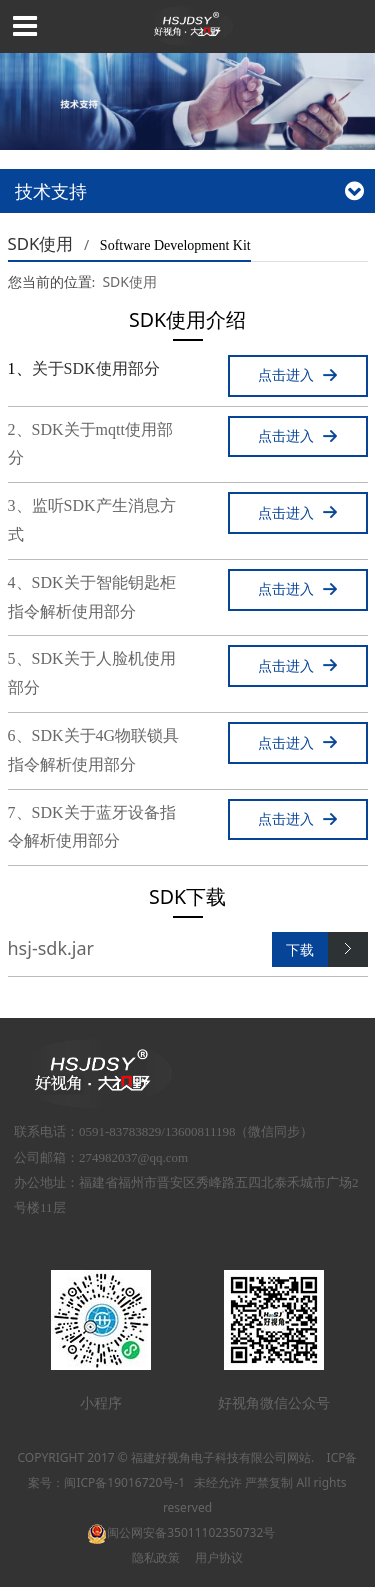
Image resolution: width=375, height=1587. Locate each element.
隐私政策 (156, 1557)
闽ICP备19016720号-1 (124, 1482)
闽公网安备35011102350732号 (181, 1532)
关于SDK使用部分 (96, 368)
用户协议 (219, 1557)
